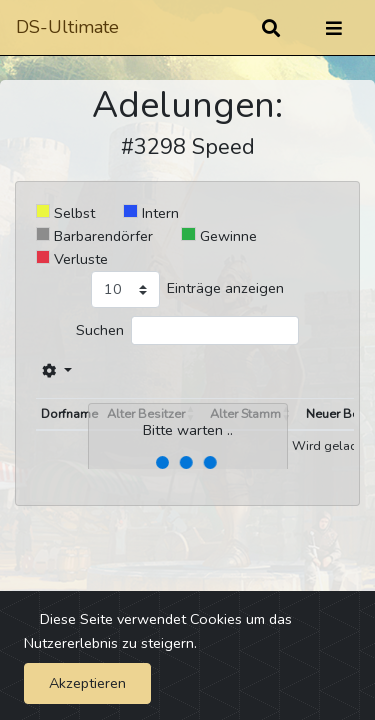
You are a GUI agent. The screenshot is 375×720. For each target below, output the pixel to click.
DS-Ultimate (67, 27)
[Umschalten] (334, 28)
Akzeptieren (87, 683)
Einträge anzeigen (225, 288)
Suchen (100, 330)
